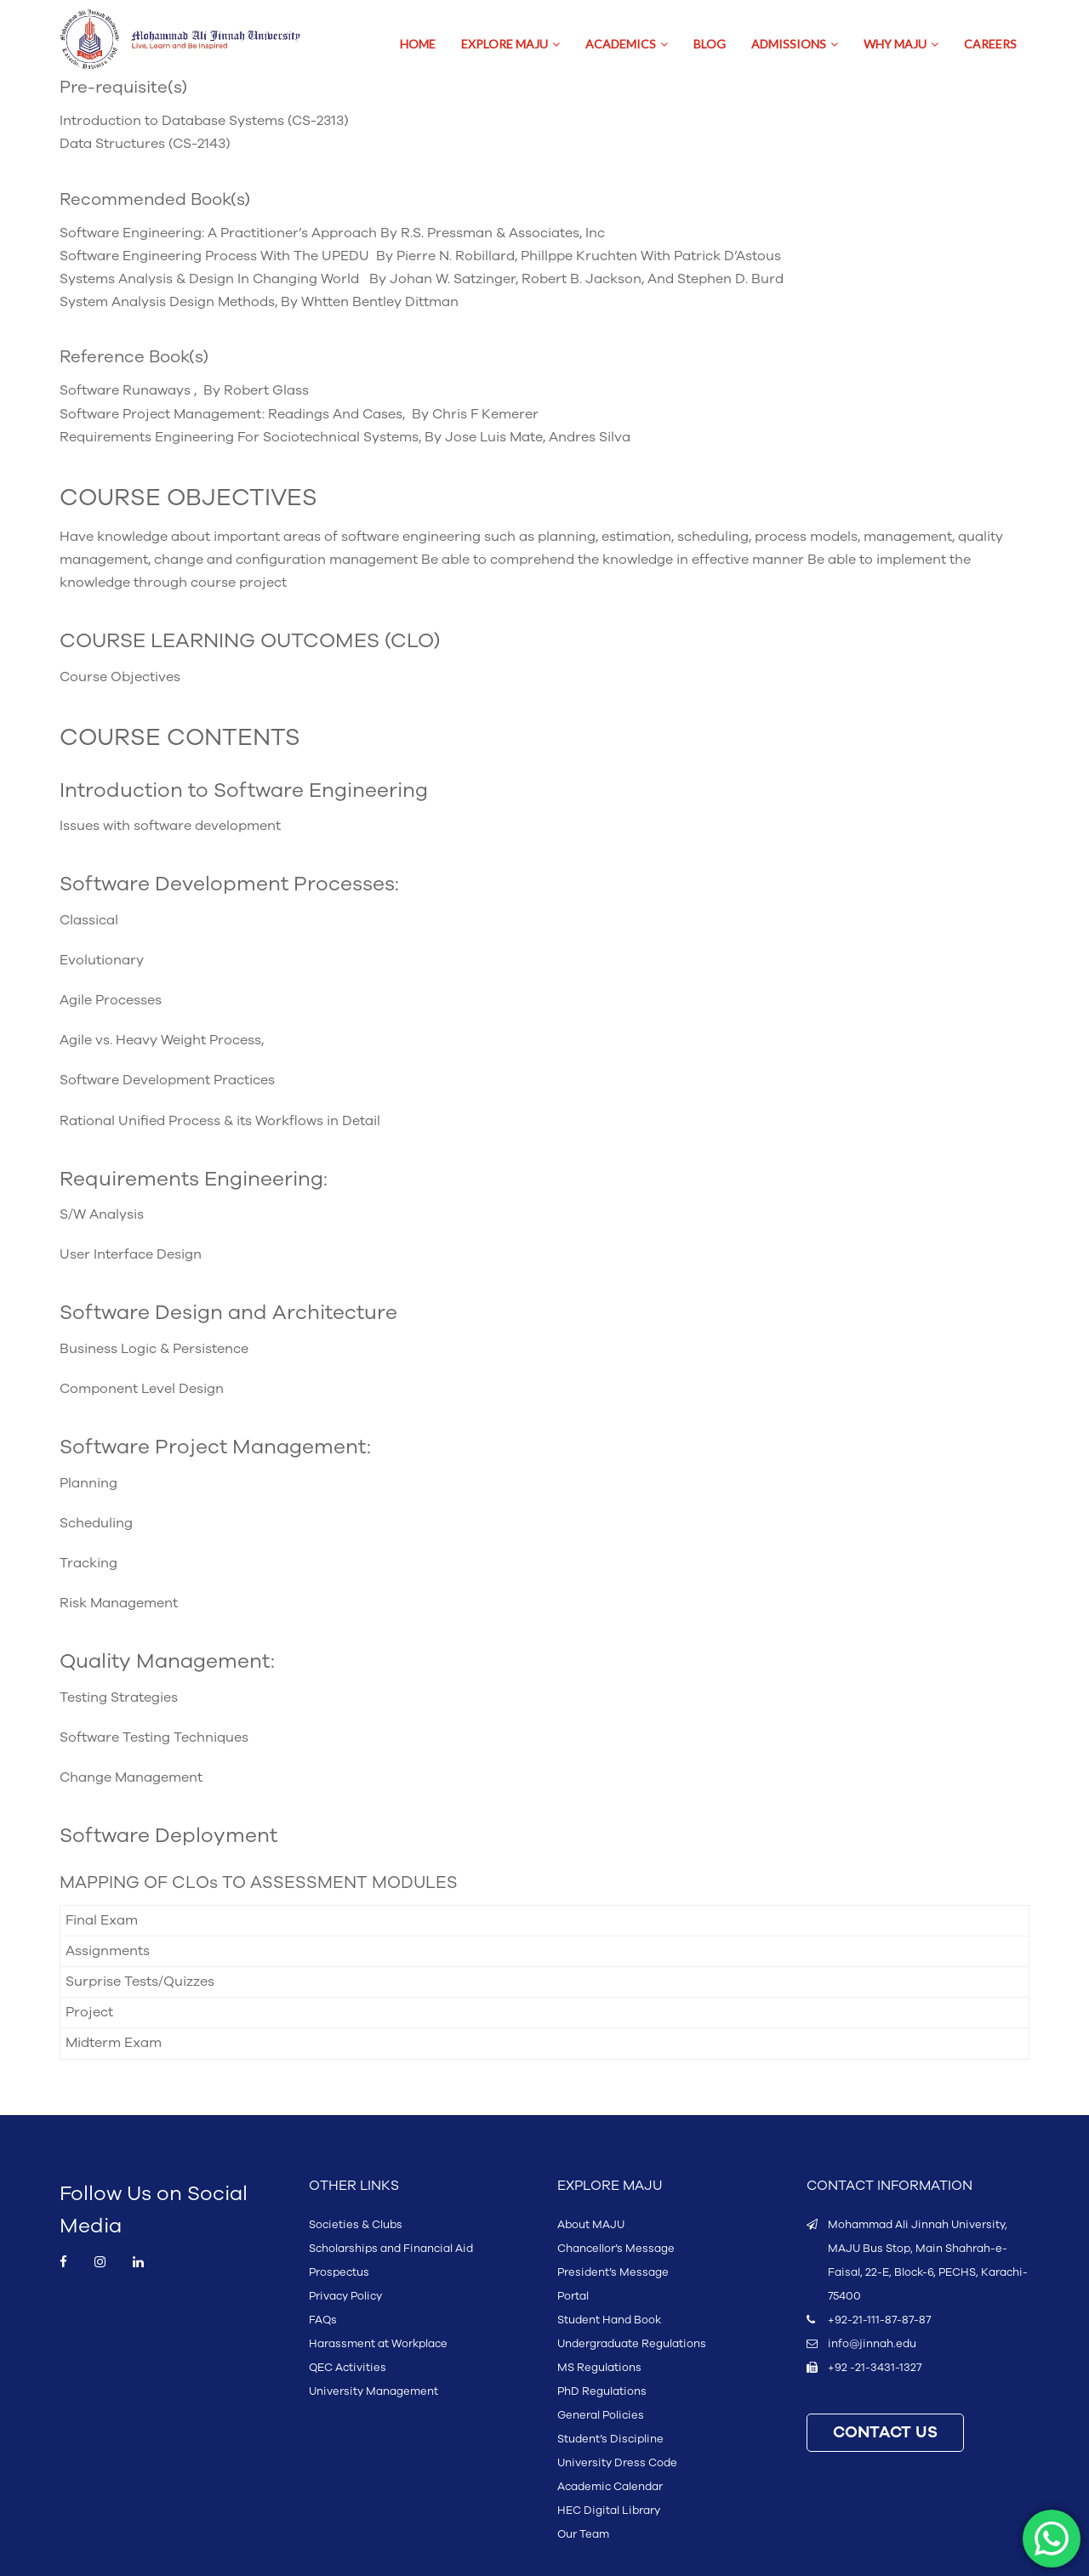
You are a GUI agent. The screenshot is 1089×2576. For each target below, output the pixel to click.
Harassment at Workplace (378, 2343)
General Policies (600, 2415)
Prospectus (339, 2272)
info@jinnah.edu (872, 2343)
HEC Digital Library (608, 2510)
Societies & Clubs (355, 2224)
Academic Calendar (610, 2486)
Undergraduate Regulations (631, 2343)
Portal (573, 2296)
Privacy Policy (345, 2296)
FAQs (323, 2320)
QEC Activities (347, 2367)
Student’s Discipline (610, 2439)
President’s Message (613, 2272)
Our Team (583, 2534)
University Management (373, 2391)
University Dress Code (617, 2463)
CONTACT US (885, 2433)
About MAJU (590, 2224)
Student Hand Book (609, 2320)
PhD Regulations (602, 2391)
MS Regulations (599, 2367)
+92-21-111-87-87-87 (879, 2320)
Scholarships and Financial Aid (391, 2248)
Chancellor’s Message (616, 2248)
